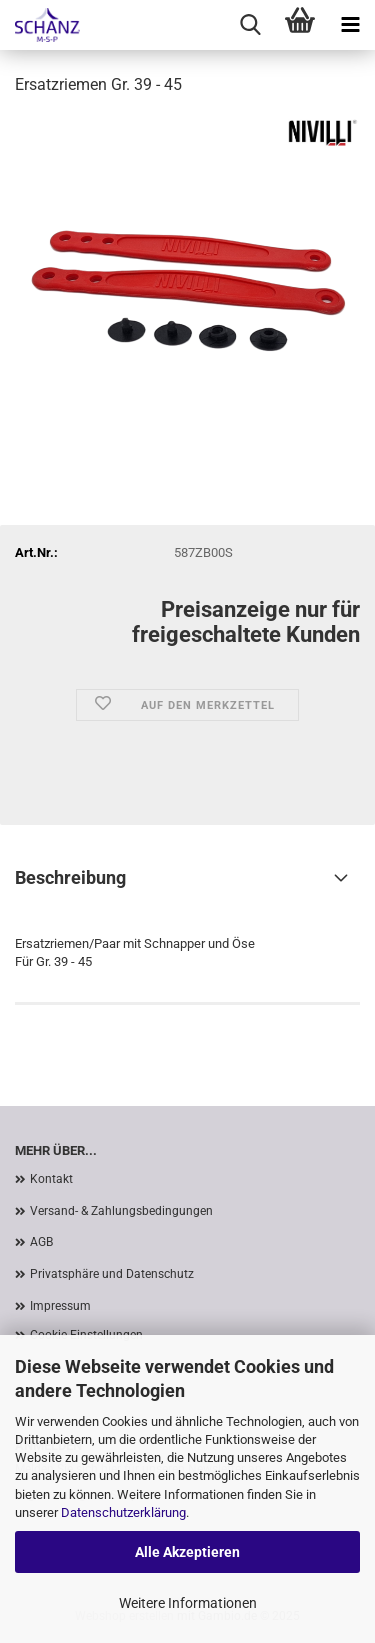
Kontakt (51, 1179)
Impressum (60, 1306)
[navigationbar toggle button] (350, 25)
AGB (41, 1242)
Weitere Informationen (188, 1603)
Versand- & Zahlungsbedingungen (121, 1211)
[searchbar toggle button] (250, 25)
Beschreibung (70, 877)
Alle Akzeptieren (187, 1552)
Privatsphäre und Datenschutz (112, 1274)
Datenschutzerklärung (123, 1512)
